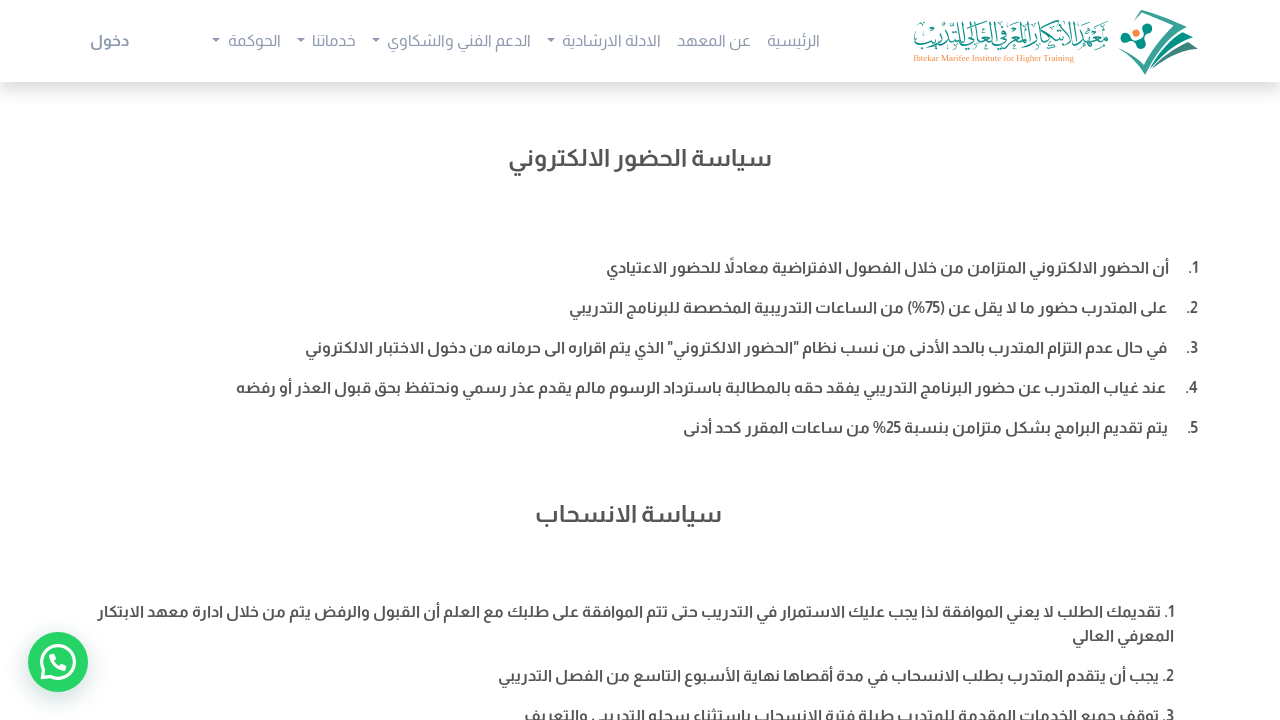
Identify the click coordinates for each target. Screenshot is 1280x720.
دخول (109, 40)
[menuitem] (793, 41)
